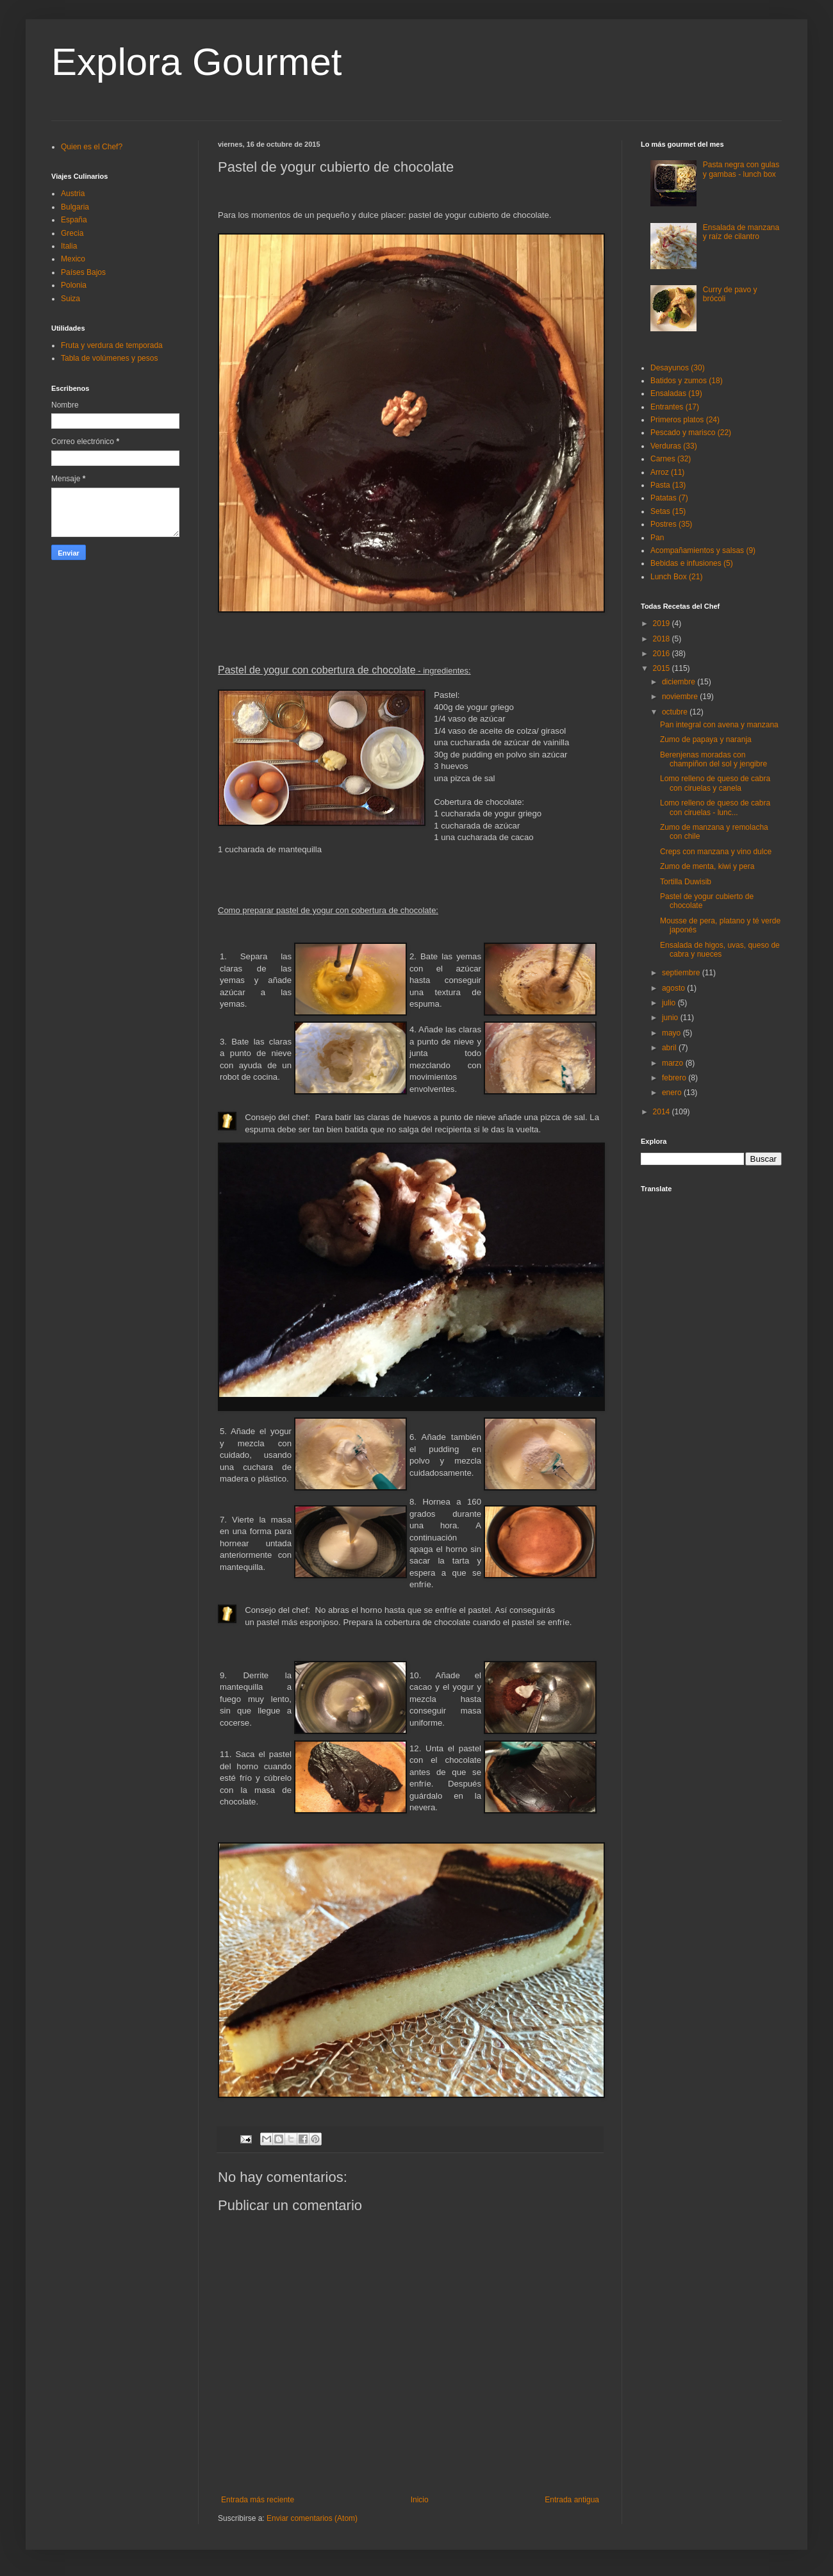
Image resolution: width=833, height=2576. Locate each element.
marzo (674, 1063)
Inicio (420, 2499)
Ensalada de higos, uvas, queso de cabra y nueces (720, 950)
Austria (73, 193)
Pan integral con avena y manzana (719, 724)
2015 (662, 668)
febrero (675, 1077)
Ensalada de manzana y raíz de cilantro (741, 232)
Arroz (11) (667, 472)
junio (671, 1017)
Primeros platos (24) (685, 419)
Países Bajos (83, 272)
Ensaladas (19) (676, 393)
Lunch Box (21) (676, 576)
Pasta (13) (668, 485)
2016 (662, 653)
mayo (672, 1032)
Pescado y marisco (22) (690, 432)
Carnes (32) (670, 458)
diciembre (679, 681)
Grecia (72, 233)
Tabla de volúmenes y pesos (109, 358)
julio (670, 1002)
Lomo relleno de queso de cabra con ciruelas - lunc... (715, 807)
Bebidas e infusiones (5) (691, 563)
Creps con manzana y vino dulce (715, 851)
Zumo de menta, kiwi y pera (707, 866)
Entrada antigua (572, 2499)
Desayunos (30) (677, 367)
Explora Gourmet (196, 61)
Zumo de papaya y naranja (706, 739)
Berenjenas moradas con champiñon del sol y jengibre (713, 759)
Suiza (70, 298)
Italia (69, 246)
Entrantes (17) (674, 406)
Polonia (74, 285)
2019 (662, 623)
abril (670, 1047)
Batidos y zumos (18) (686, 380)
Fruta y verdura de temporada (112, 345)
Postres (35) (671, 524)
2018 (662, 638)
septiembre (682, 972)
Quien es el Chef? (91, 146)
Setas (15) (668, 511)
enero (673, 1092)
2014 (662, 1111)
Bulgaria (75, 206)
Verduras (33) (673, 446)
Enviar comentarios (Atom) (312, 2518)
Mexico (73, 258)
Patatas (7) (669, 497)
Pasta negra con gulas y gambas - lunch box (741, 169)
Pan (657, 537)
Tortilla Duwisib (685, 881)
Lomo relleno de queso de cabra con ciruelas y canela (715, 783)
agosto (674, 988)
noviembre (681, 696)
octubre (675, 711)
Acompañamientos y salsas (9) (702, 550)
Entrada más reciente (257, 2499)
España (74, 219)
